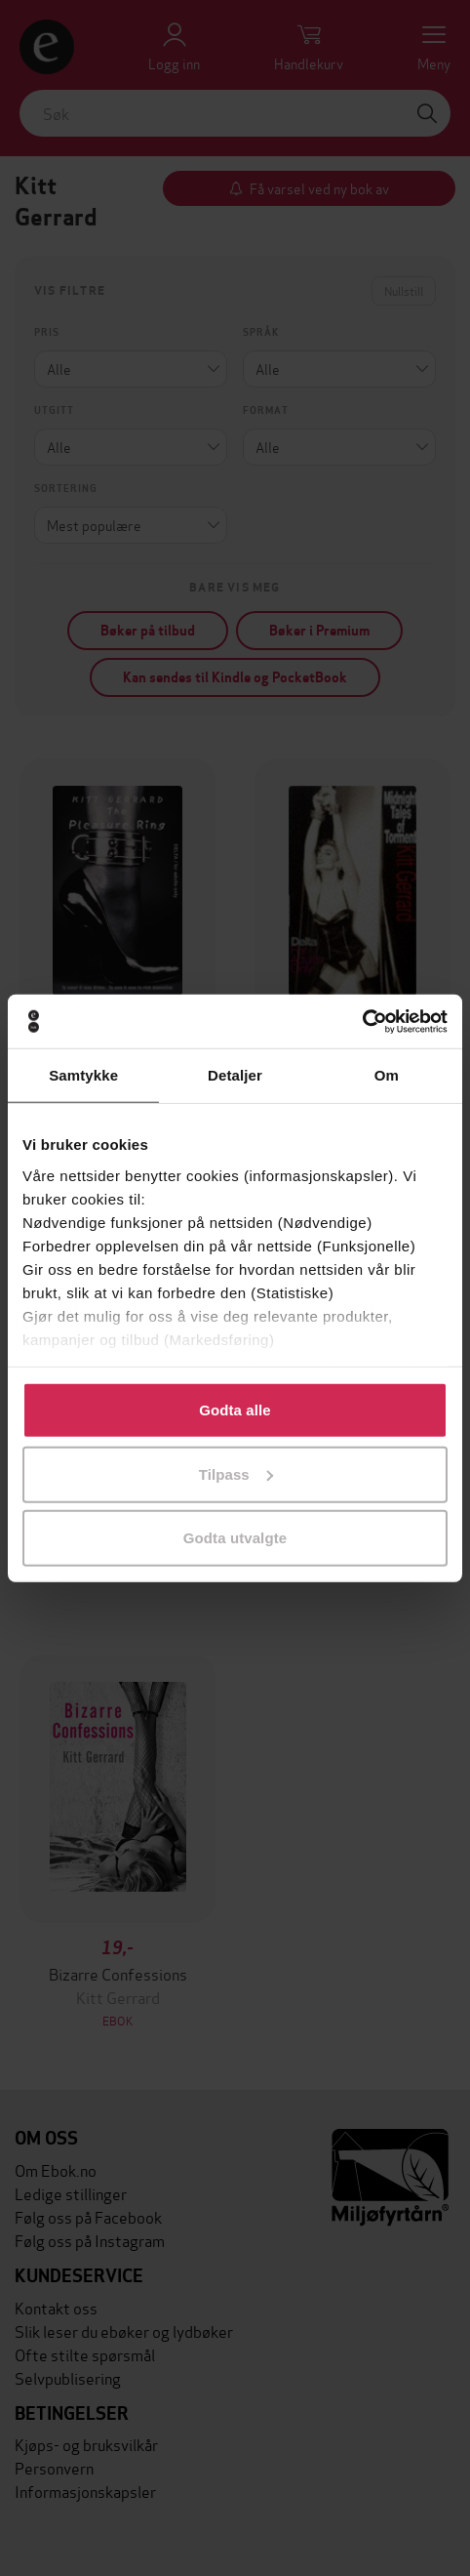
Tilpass (236, 1473)
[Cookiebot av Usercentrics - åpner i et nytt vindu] (362, 1021)
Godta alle (235, 1410)
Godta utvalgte (235, 1538)
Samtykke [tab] (83, 1075)
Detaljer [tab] (235, 1075)
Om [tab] (386, 1075)
